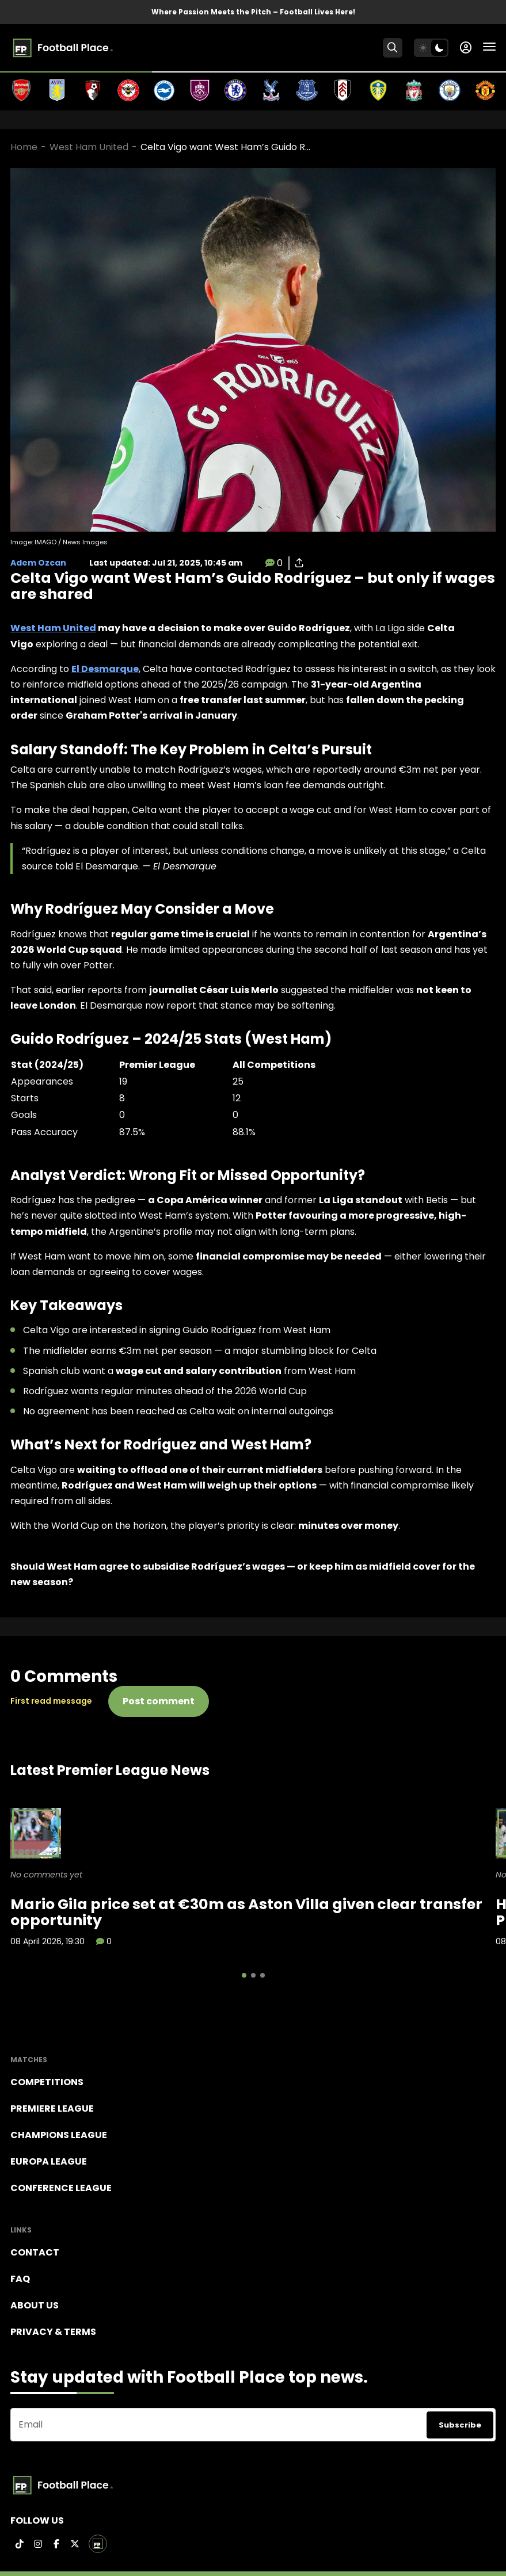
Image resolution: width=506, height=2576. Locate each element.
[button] (244, 1975)
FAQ (20, 2278)
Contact (34, 2252)
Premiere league (52, 2108)
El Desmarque (105, 669)
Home (23, 147)
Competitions (46, 2082)
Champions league (58, 2135)
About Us (34, 2305)
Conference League (61, 2188)
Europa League (48, 2161)
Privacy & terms (53, 2331)
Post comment (159, 1701)
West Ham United (89, 147)
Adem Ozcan (38, 562)
